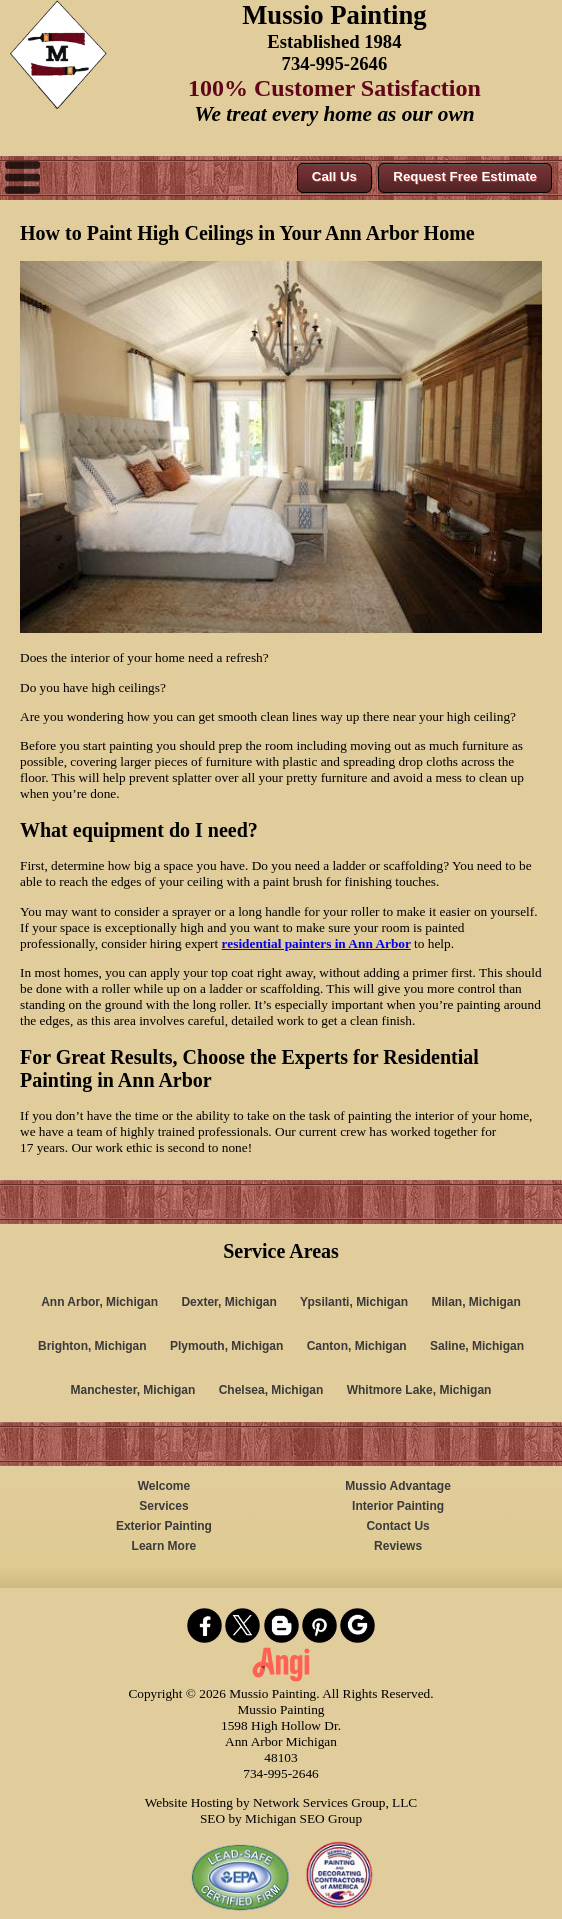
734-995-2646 (335, 63)
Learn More (164, 1546)
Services (163, 1506)
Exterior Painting (164, 1526)
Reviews (398, 1546)
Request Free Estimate (465, 176)
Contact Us (397, 1526)
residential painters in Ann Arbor (316, 943)
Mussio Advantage (398, 1486)
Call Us (334, 176)
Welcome (164, 1486)
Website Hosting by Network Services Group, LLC (281, 1802)
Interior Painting (398, 1506)
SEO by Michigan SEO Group (281, 1818)
